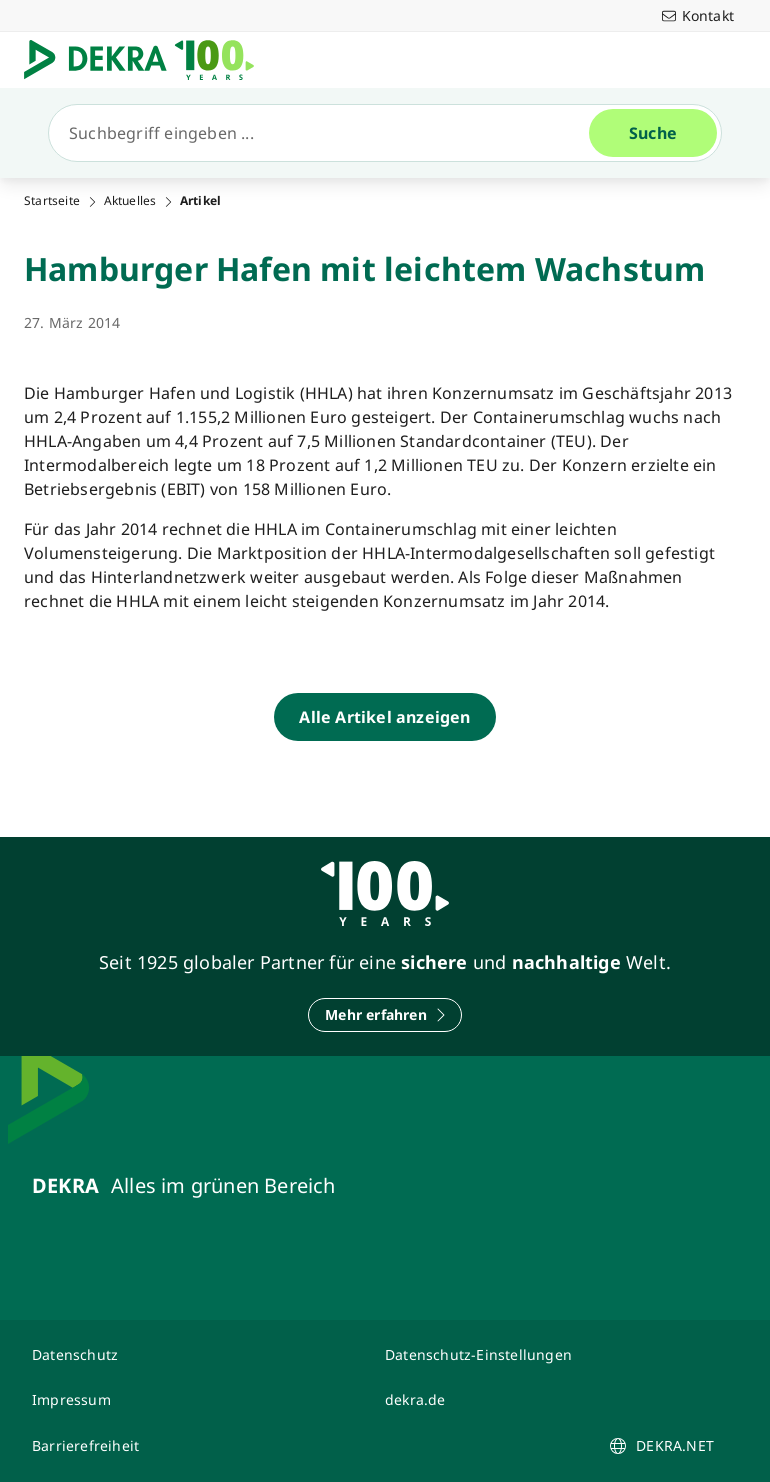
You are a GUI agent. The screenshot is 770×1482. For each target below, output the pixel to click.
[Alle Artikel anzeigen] (384, 717)
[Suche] (327, 133)
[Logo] (147, 60)
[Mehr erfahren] (385, 1015)
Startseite (52, 201)
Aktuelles (130, 201)
